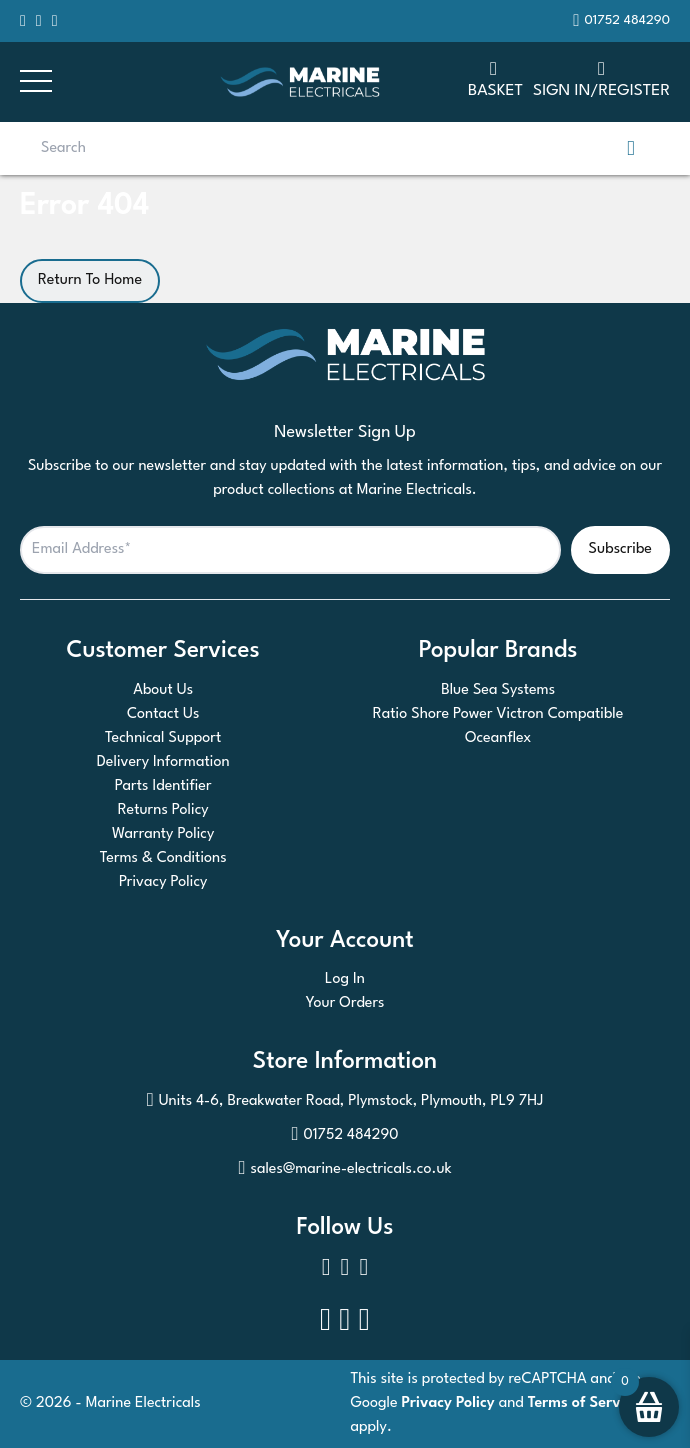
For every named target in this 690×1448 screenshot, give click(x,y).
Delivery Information (163, 762)
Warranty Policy (163, 834)
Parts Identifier (163, 786)
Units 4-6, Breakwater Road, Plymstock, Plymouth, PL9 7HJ (345, 1102)
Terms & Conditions (163, 858)
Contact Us (163, 714)
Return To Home (90, 280)
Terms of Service (584, 1403)
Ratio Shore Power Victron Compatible (498, 714)
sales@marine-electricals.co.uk (344, 1170)
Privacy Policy (163, 882)
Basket (495, 78)
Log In (345, 979)
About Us (163, 690)
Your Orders (345, 1003)
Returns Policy (163, 810)
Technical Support (163, 738)
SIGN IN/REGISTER (601, 78)
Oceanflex (498, 738)
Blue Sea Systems (498, 690)
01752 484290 (344, 1136)
